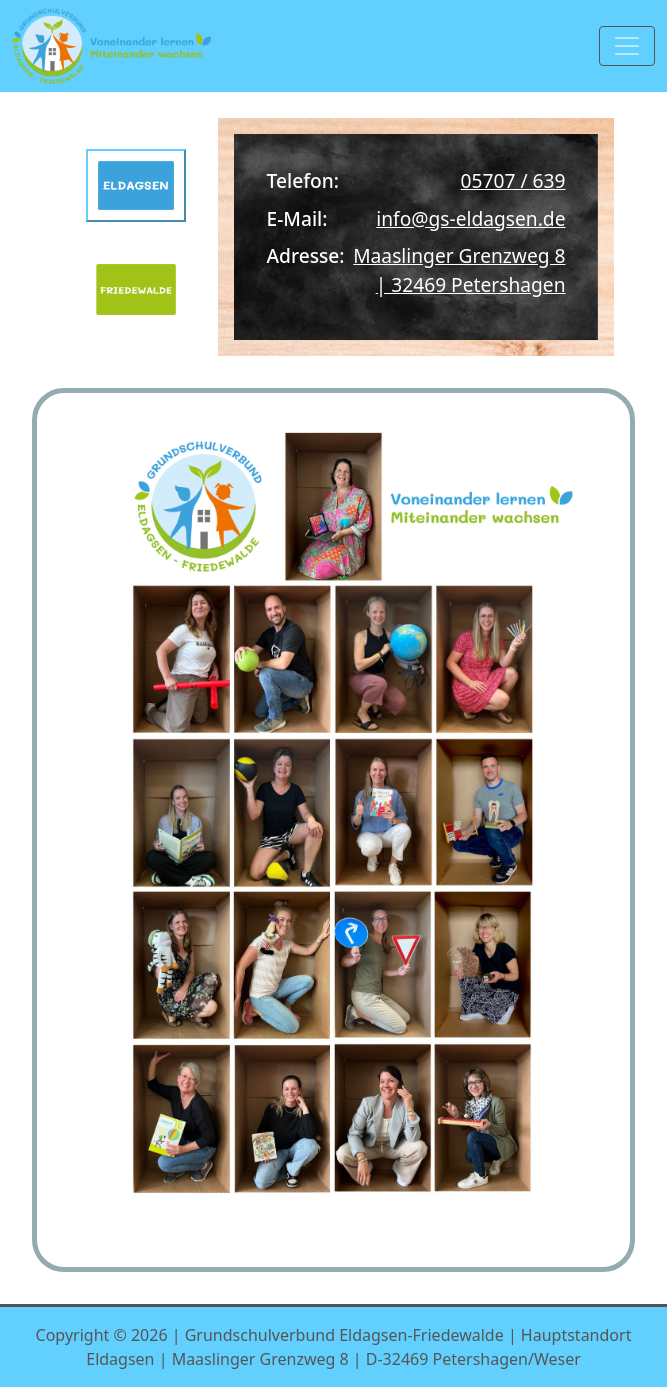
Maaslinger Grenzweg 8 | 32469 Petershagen (459, 270)
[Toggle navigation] (627, 46)
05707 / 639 (513, 180)
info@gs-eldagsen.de (470, 218)
